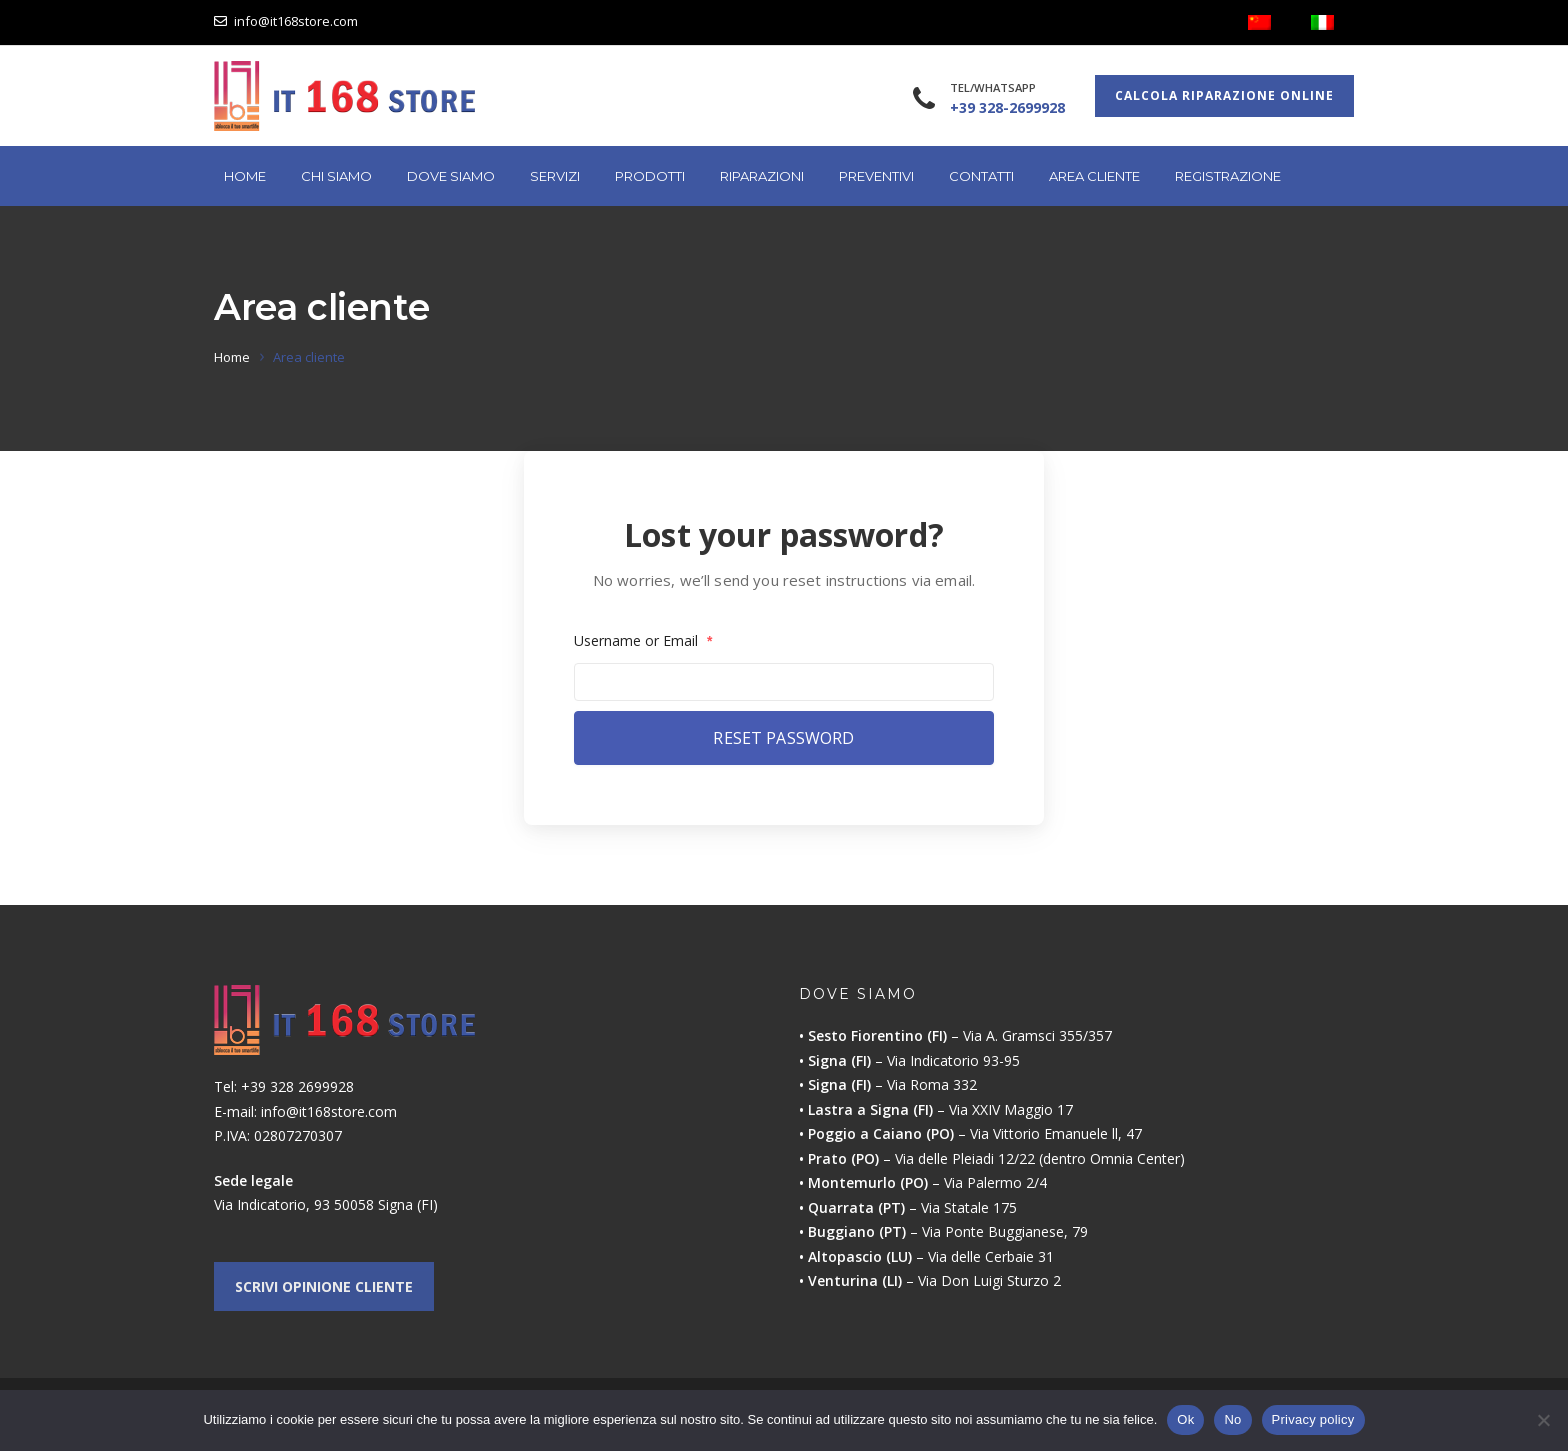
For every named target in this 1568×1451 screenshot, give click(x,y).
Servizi (555, 176)
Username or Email (643, 640)
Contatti (981, 176)
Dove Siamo (451, 176)
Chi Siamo (336, 176)
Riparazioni (762, 176)
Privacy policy (1313, 1419)
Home (245, 176)
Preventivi (876, 176)
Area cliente (1094, 176)
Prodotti (650, 176)
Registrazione (1228, 176)
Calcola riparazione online (1224, 95)
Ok (1185, 1419)
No (1232, 1419)
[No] (1543, 1420)
